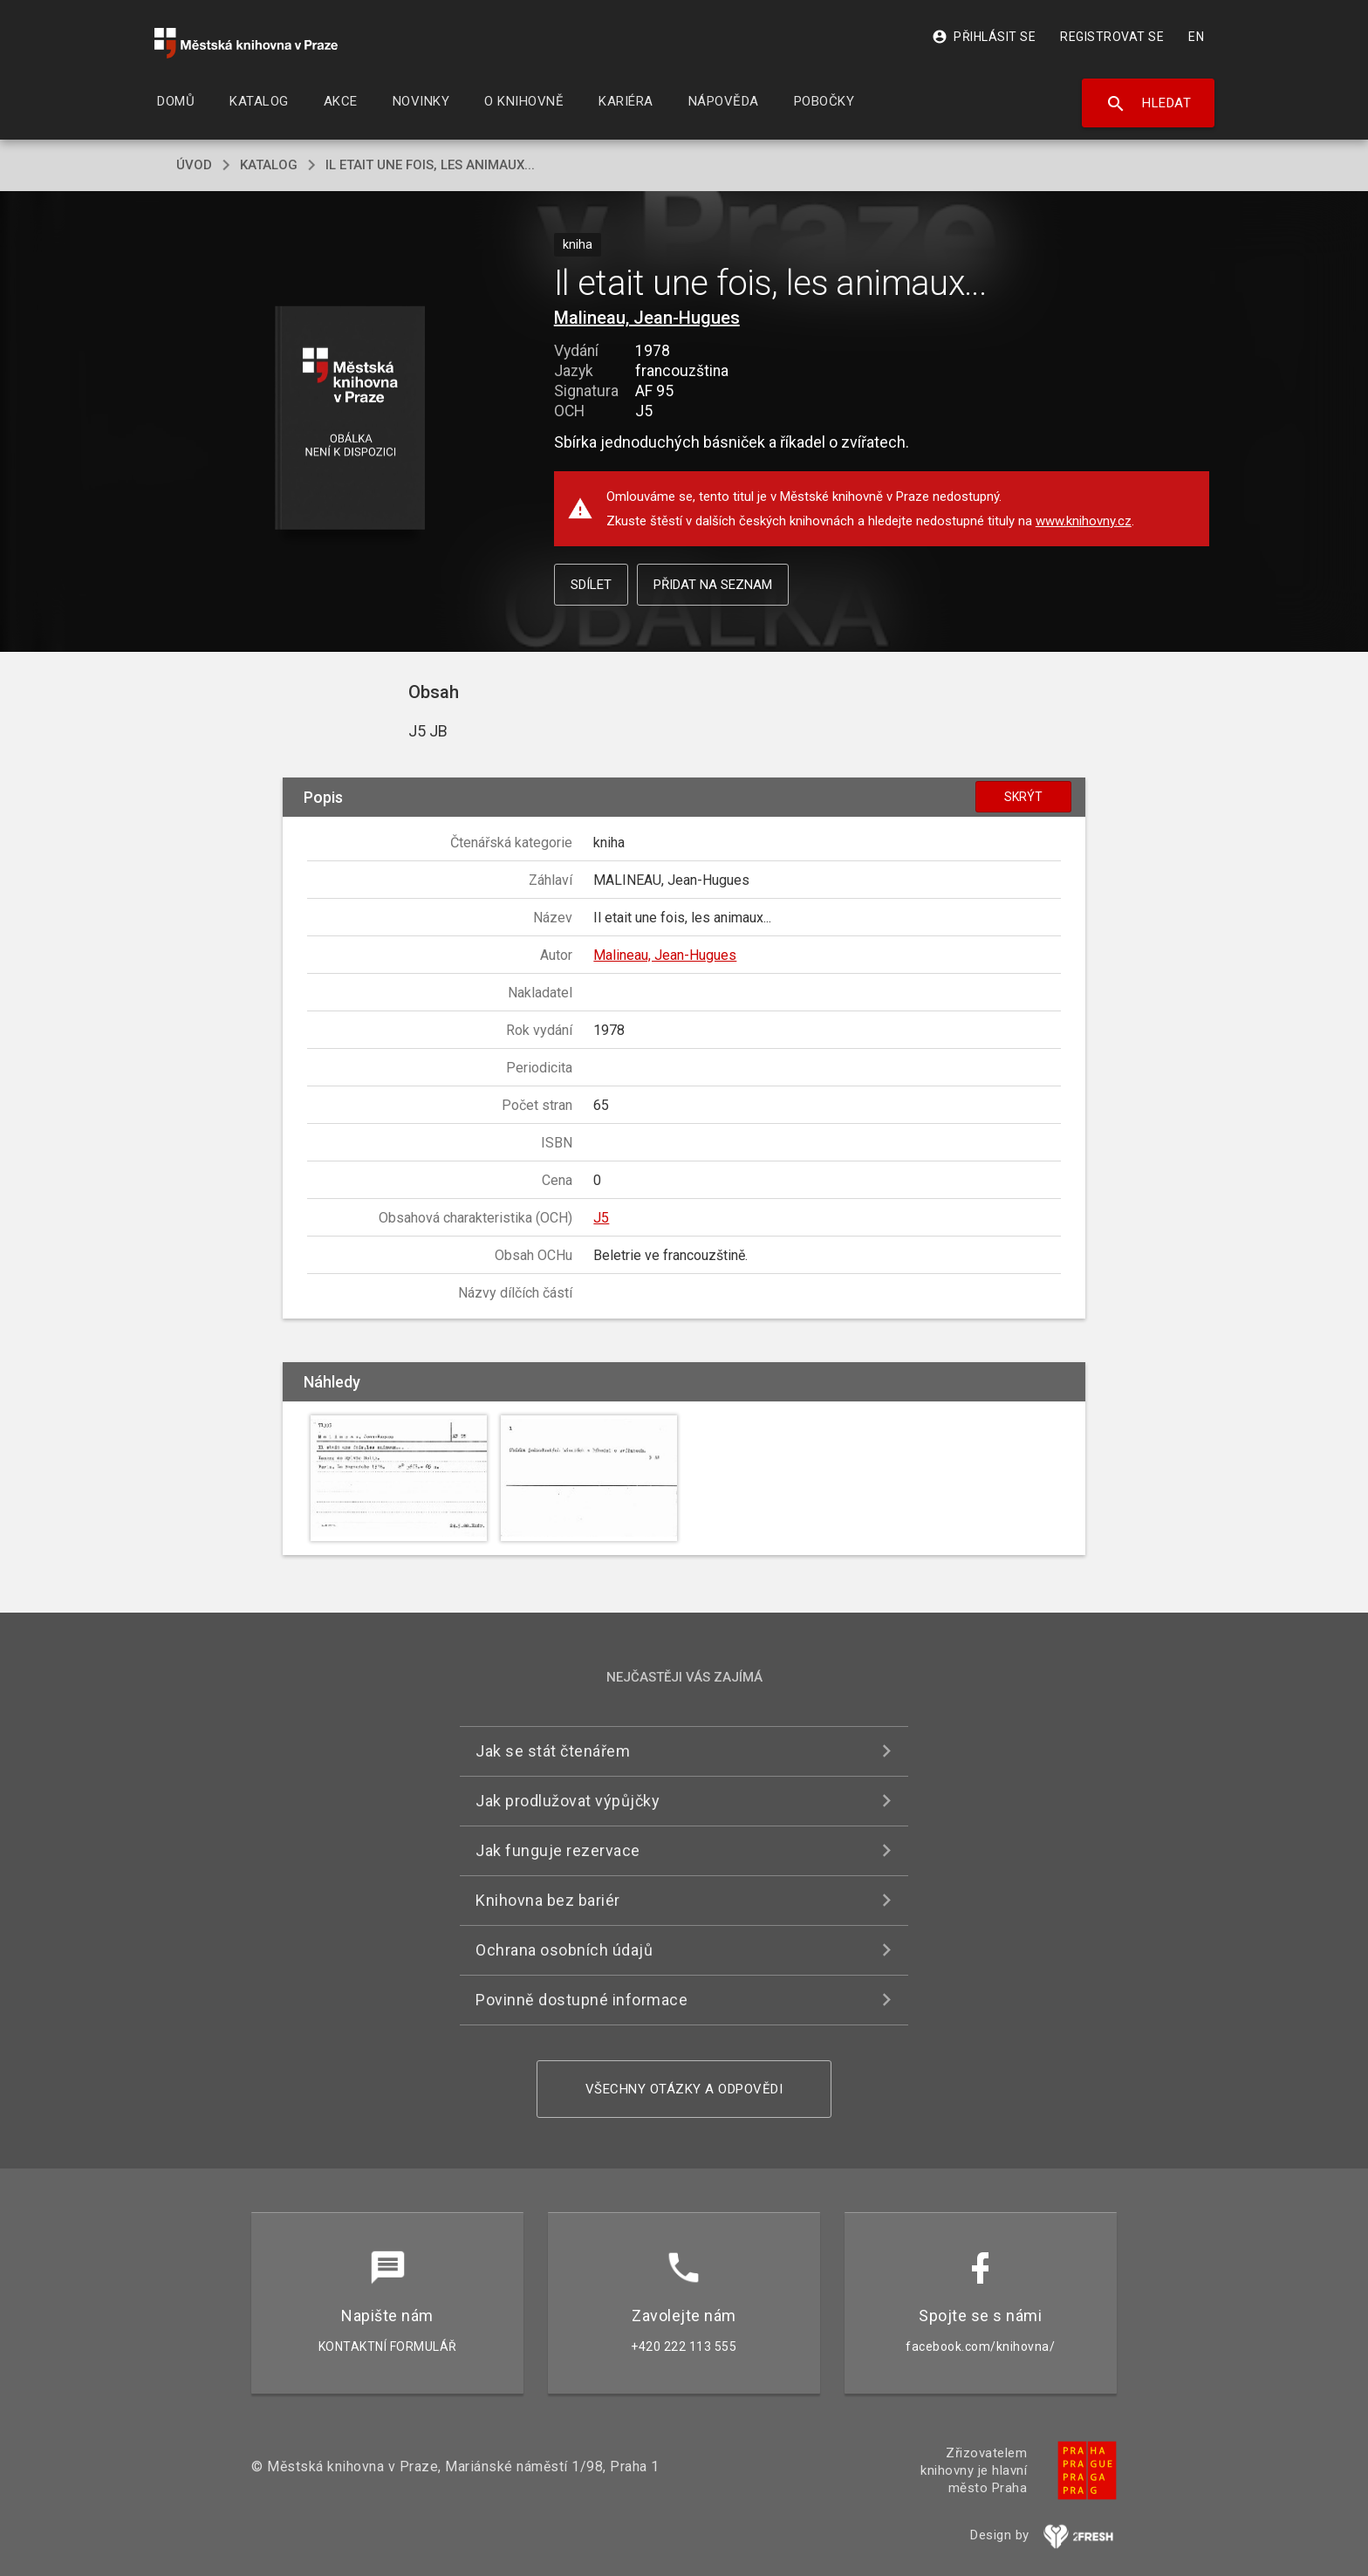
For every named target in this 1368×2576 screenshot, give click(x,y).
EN (1196, 37)
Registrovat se (1112, 37)
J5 (601, 1217)
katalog (269, 165)
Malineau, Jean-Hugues (647, 317)
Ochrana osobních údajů (564, 1950)
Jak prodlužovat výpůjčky (567, 1801)
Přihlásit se (984, 37)
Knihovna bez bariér (547, 1900)
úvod (194, 165)
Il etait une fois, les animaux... (430, 165)
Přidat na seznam (712, 585)
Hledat (1148, 103)
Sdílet (591, 585)
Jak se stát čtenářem (552, 1751)
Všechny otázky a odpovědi (684, 2089)
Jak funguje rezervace (557, 1850)
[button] (350, 419)
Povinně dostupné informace (581, 1999)
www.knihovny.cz (1084, 521)
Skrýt (1023, 797)
